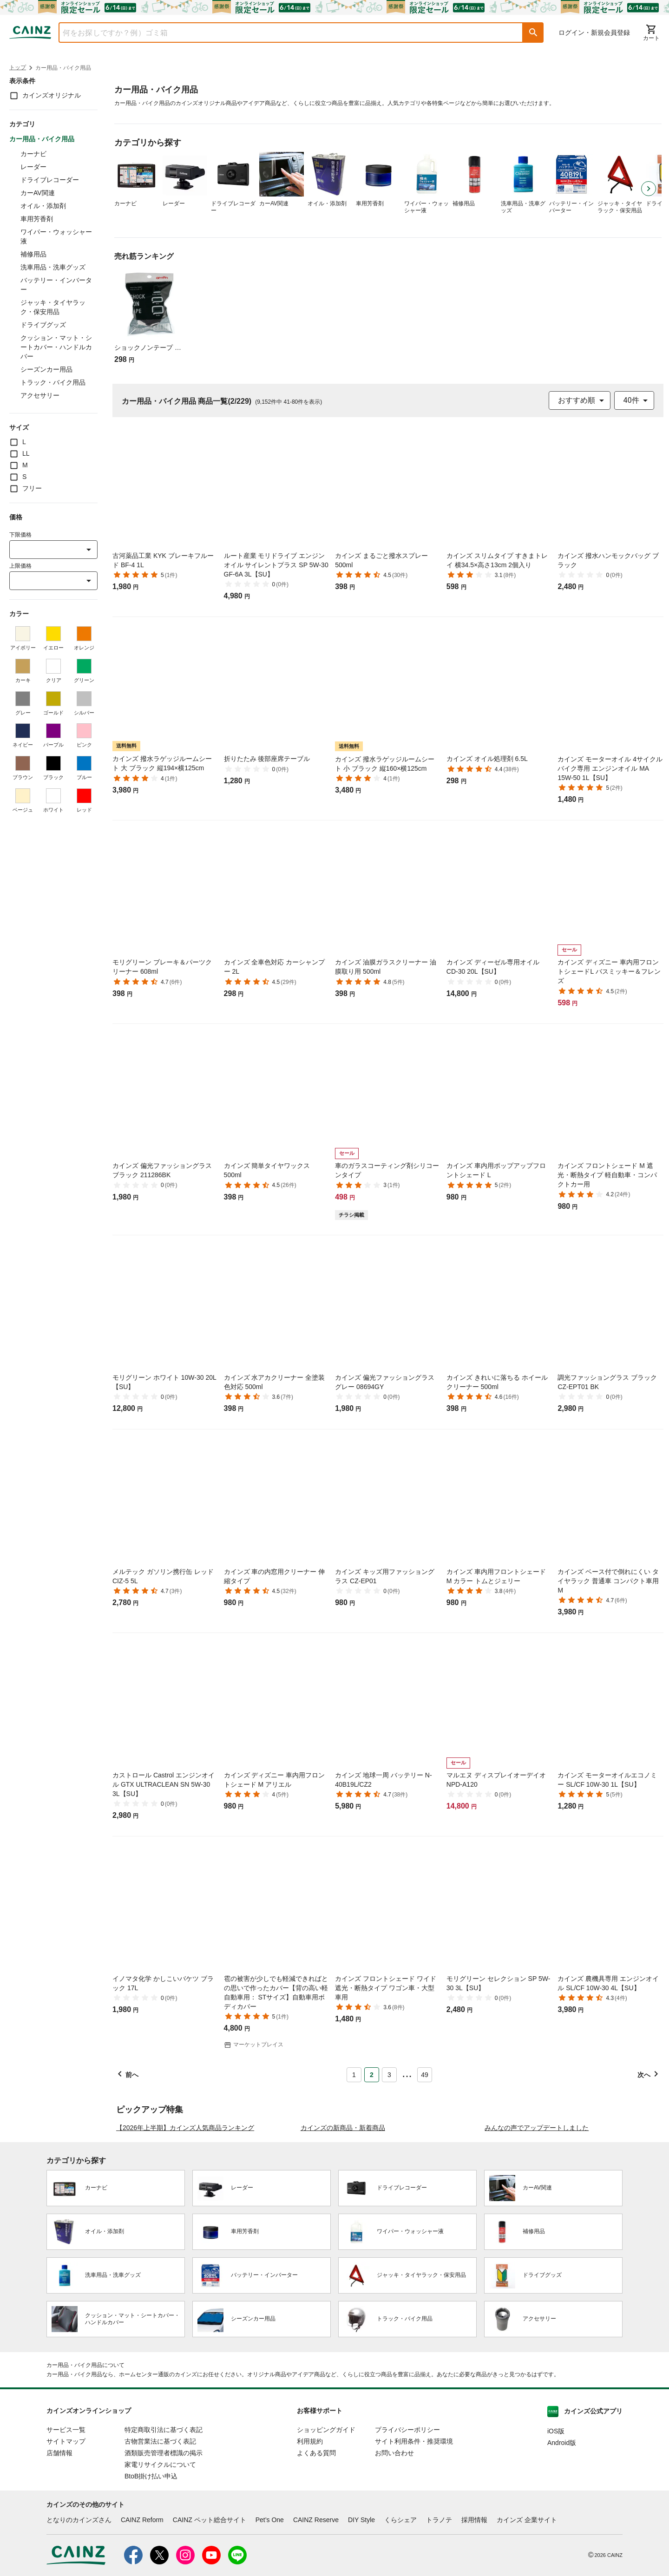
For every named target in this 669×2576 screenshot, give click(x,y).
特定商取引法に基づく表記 (164, 2517)
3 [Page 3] (389, 2074)
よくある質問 (316, 2540)
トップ (17, 67)
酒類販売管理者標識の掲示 (164, 2540)
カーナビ (33, 153)
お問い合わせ (394, 2540)
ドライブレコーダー (49, 180)
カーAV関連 (37, 193)
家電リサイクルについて (160, 2552)
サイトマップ (65, 2528)
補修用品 (33, 254)
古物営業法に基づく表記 (160, 2528)
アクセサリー (39, 395)
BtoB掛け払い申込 (151, 2563)
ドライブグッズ (43, 324)
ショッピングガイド (326, 2517)
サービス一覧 (65, 2517)
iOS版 (555, 2518)
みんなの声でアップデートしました (537, 2215)
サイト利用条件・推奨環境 (414, 2528)
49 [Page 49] (424, 2074)
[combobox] (284, 32)
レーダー (33, 166)
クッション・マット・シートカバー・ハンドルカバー (56, 347)
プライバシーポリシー (407, 2517)
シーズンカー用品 (46, 369)
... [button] (407, 2072)
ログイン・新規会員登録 (594, 32)
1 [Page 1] (354, 2074)
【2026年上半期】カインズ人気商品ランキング (185, 2215)
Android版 (561, 2530)
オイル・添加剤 (43, 206)
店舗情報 (59, 2540)
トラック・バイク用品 (52, 382)
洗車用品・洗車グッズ (52, 267)
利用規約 (310, 2528)
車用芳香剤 (36, 219)
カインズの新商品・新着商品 (343, 2215)
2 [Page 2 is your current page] (372, 2074)
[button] (533, 32)
